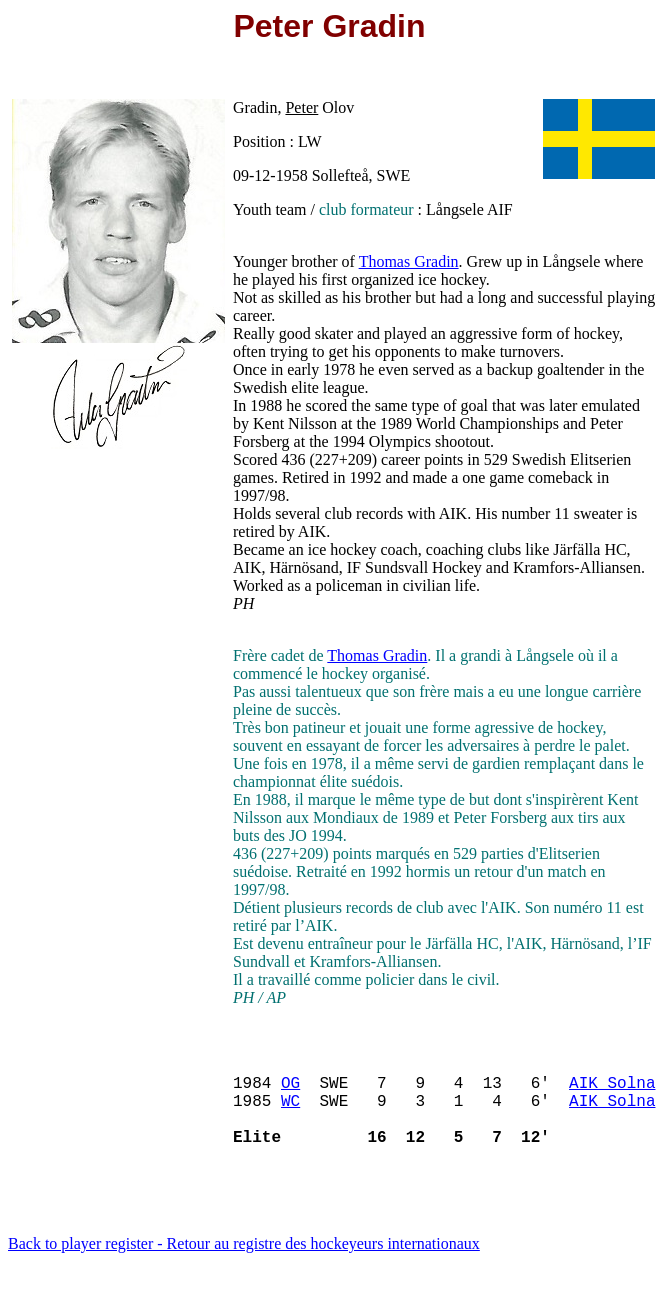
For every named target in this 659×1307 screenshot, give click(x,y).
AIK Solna (612, 1090)
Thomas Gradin (409, 261)
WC (290, 1112)
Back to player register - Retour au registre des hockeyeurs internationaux (244, 1263)
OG (290, 1090)
